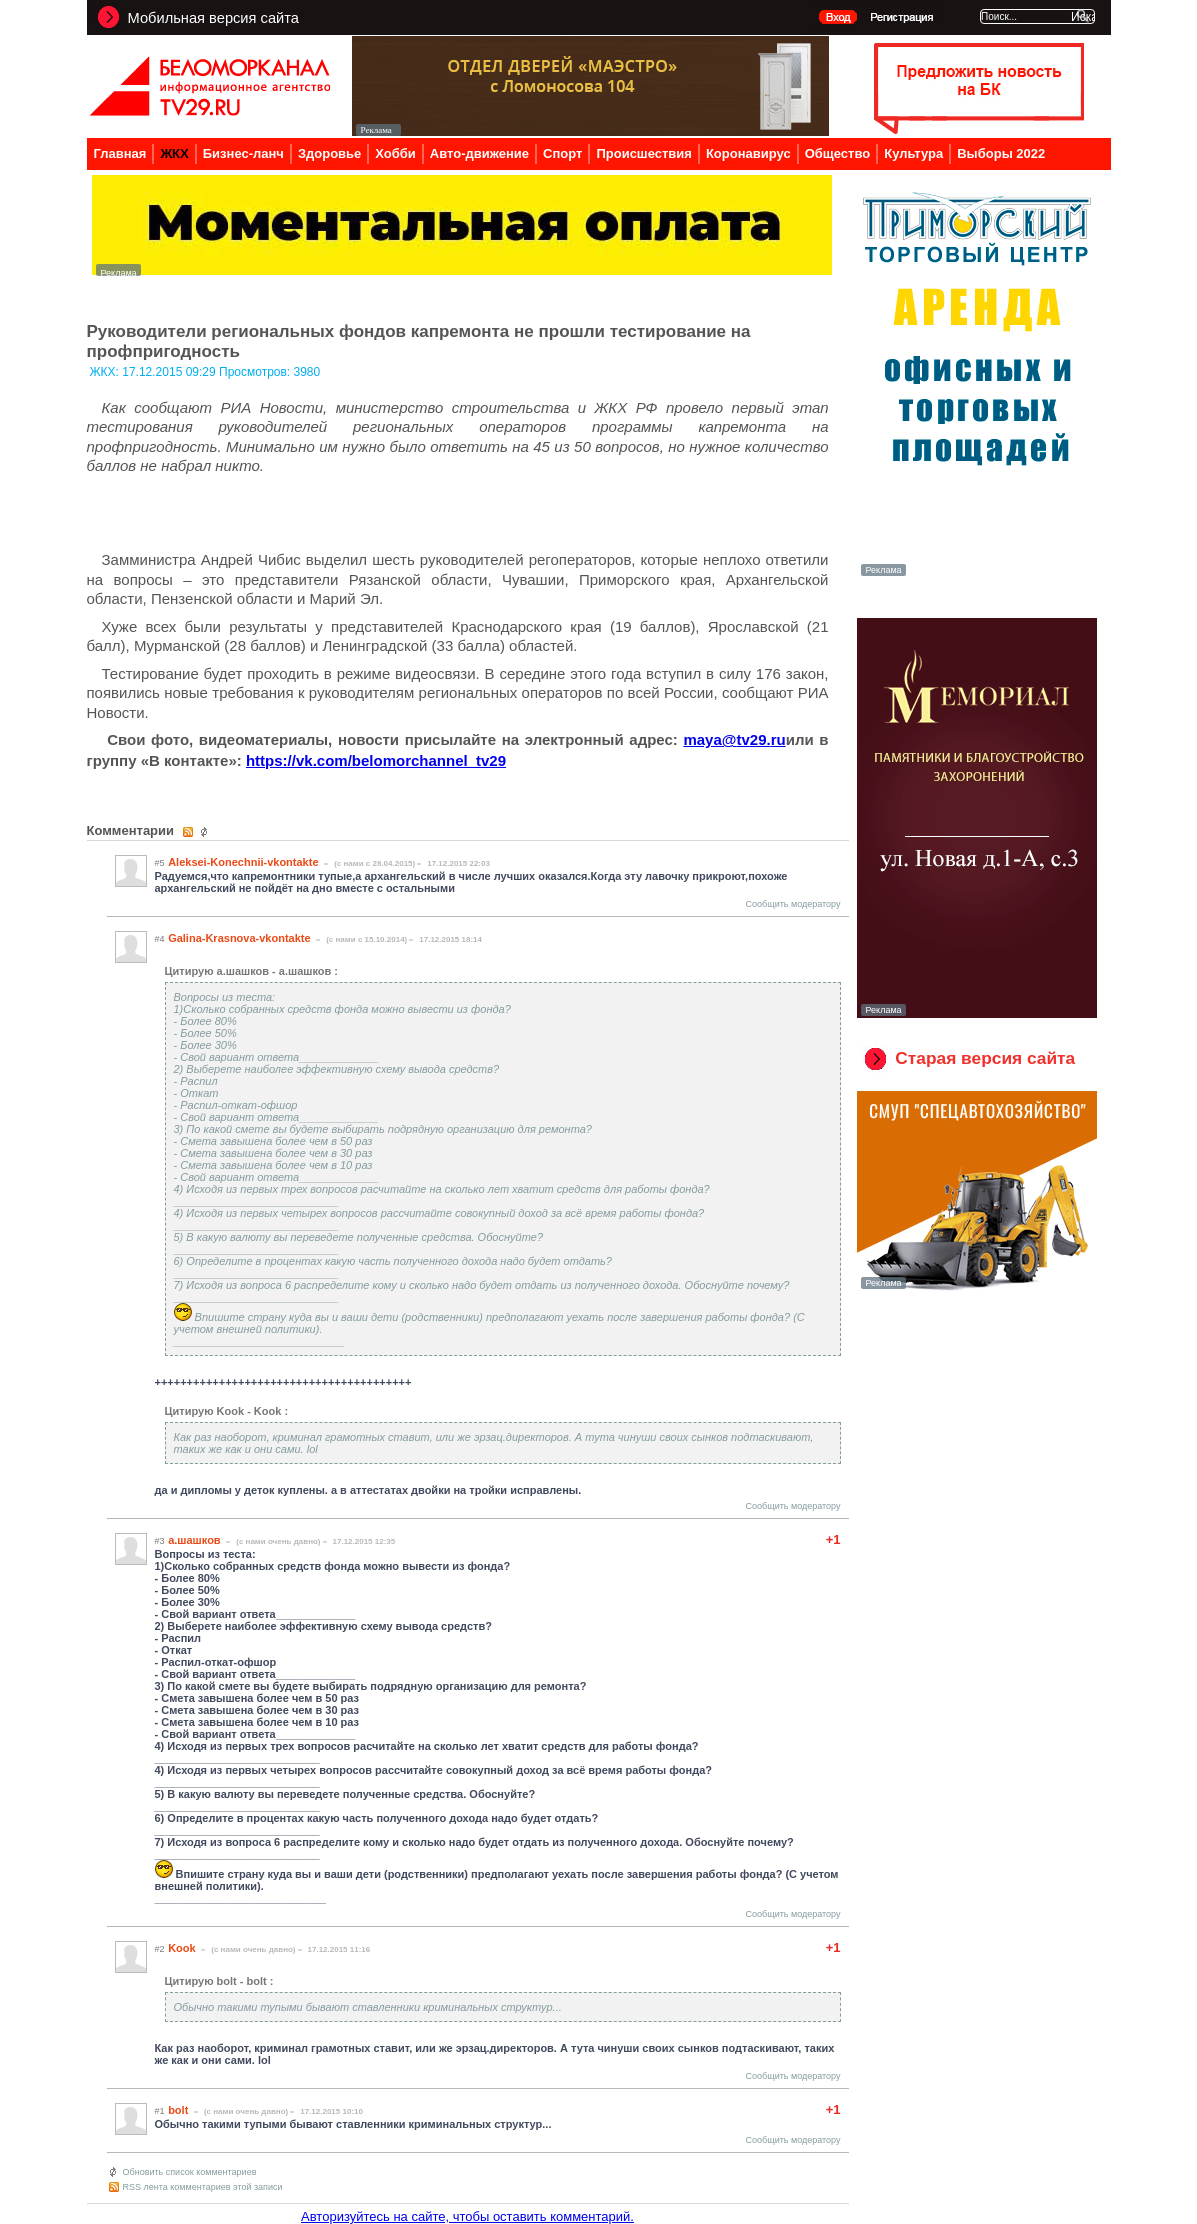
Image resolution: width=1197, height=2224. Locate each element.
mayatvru (734, 739)
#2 (160, 1949)
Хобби (395, 153)
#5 (160, 863)
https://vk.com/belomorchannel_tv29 (376, 760)
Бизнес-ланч (243, 153)
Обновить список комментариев (190, 2172)
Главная (120, 153)
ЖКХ (174, 153)
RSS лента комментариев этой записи (203, 2187)
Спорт (562, 153)
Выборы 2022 (1001, 153)
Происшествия (644, 153)
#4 (160, 939)
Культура (913, 153)
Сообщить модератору (793, 904)
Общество (838, 153)
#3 (160, 1541)
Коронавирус (748, 153)
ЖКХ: (106, 372)
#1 (160, 2111)
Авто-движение (479, 153)
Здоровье (329, 153)
